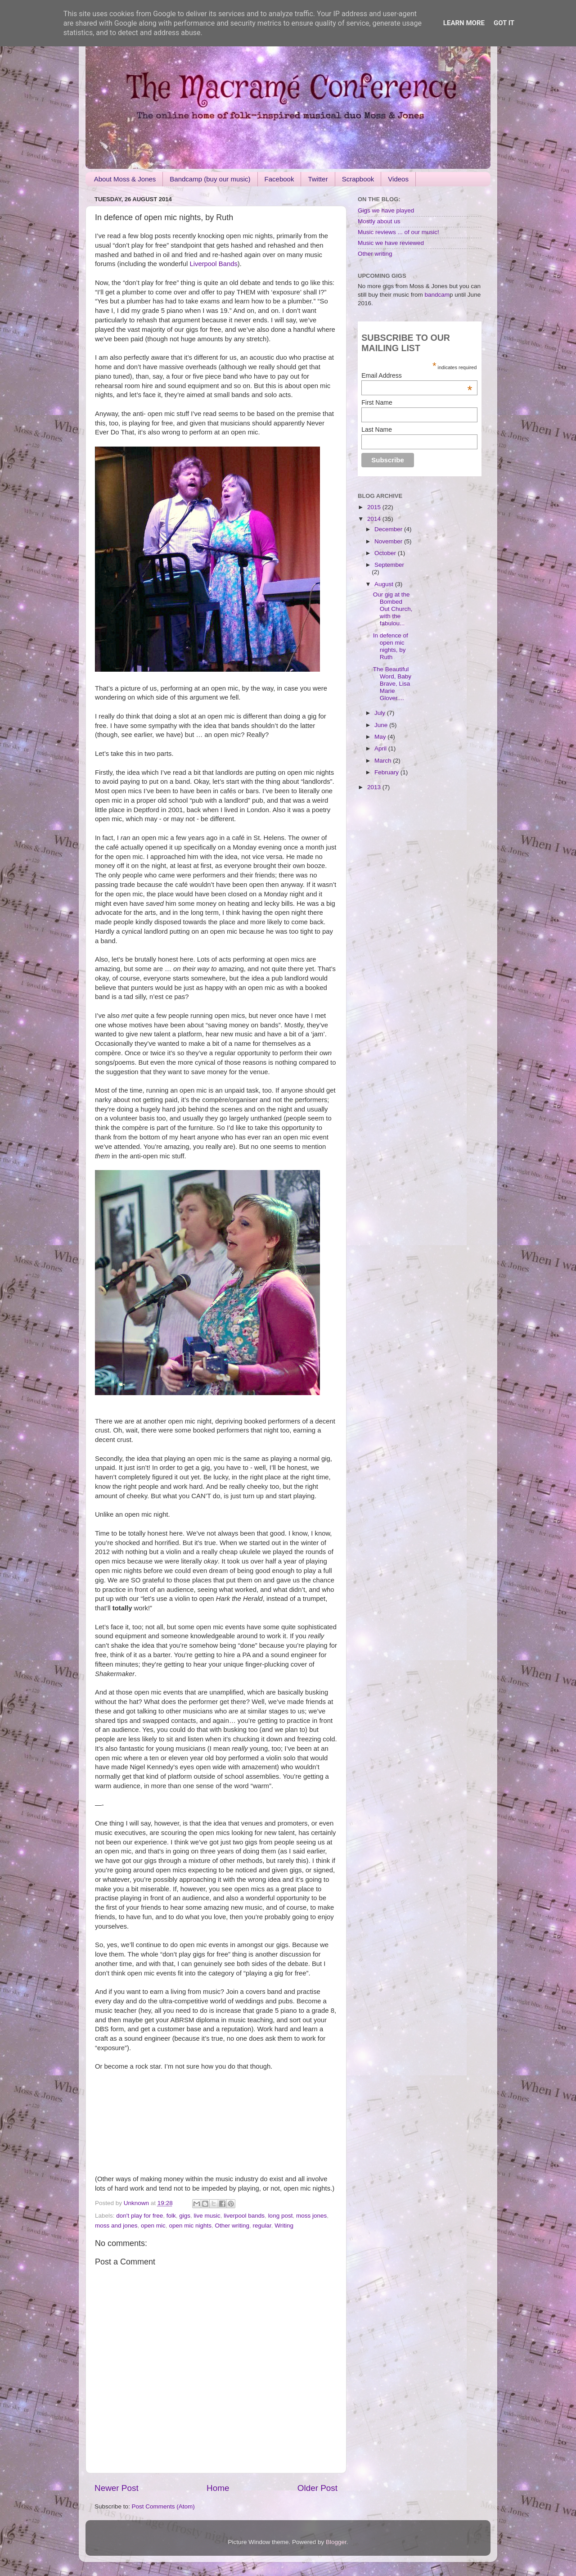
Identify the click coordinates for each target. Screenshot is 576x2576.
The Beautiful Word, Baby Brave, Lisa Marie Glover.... (392, 684)
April (381, 748)
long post (280, 2215)
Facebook (279, 179)
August (384, 584)
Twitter (318, 179)
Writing (283, 2225)
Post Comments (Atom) (163, 2506)
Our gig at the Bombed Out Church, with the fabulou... (393, 609)
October (386, 553)
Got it (504, 23)
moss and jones (116, 2225)
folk (171, 2215)
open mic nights (190, 2225)
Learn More (464, 23)
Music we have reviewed (391, 243)
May (380, 736)
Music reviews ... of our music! (398, 232)
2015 (374, 507)
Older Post (317, 2488)
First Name (376, 402)
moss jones (311, 2215)
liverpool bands (244, 2215)
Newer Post (116, 2488)
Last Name (376, 429)
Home (218, 2488)
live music (207, 2215)
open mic (153, 2225)
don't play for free (139, 2215)
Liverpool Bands (213, 263)
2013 (374, 787)
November (389, 541)
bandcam (437, 294)
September (389, 564)
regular (262, 2225)
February (387, 772)
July (380, 713)
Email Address (416, 375)
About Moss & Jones (125, 179)
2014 (374, 518)
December (389, 529)
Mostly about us (379, 221)
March (383, 760)
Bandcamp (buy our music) (210, 179)
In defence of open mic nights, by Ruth (390, 646)
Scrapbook (358, 179)
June (381, 725)
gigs (184, 2215)
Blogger (336, 2542)
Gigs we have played (386, 210)
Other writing (232, 2225)
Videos (398, 179)
